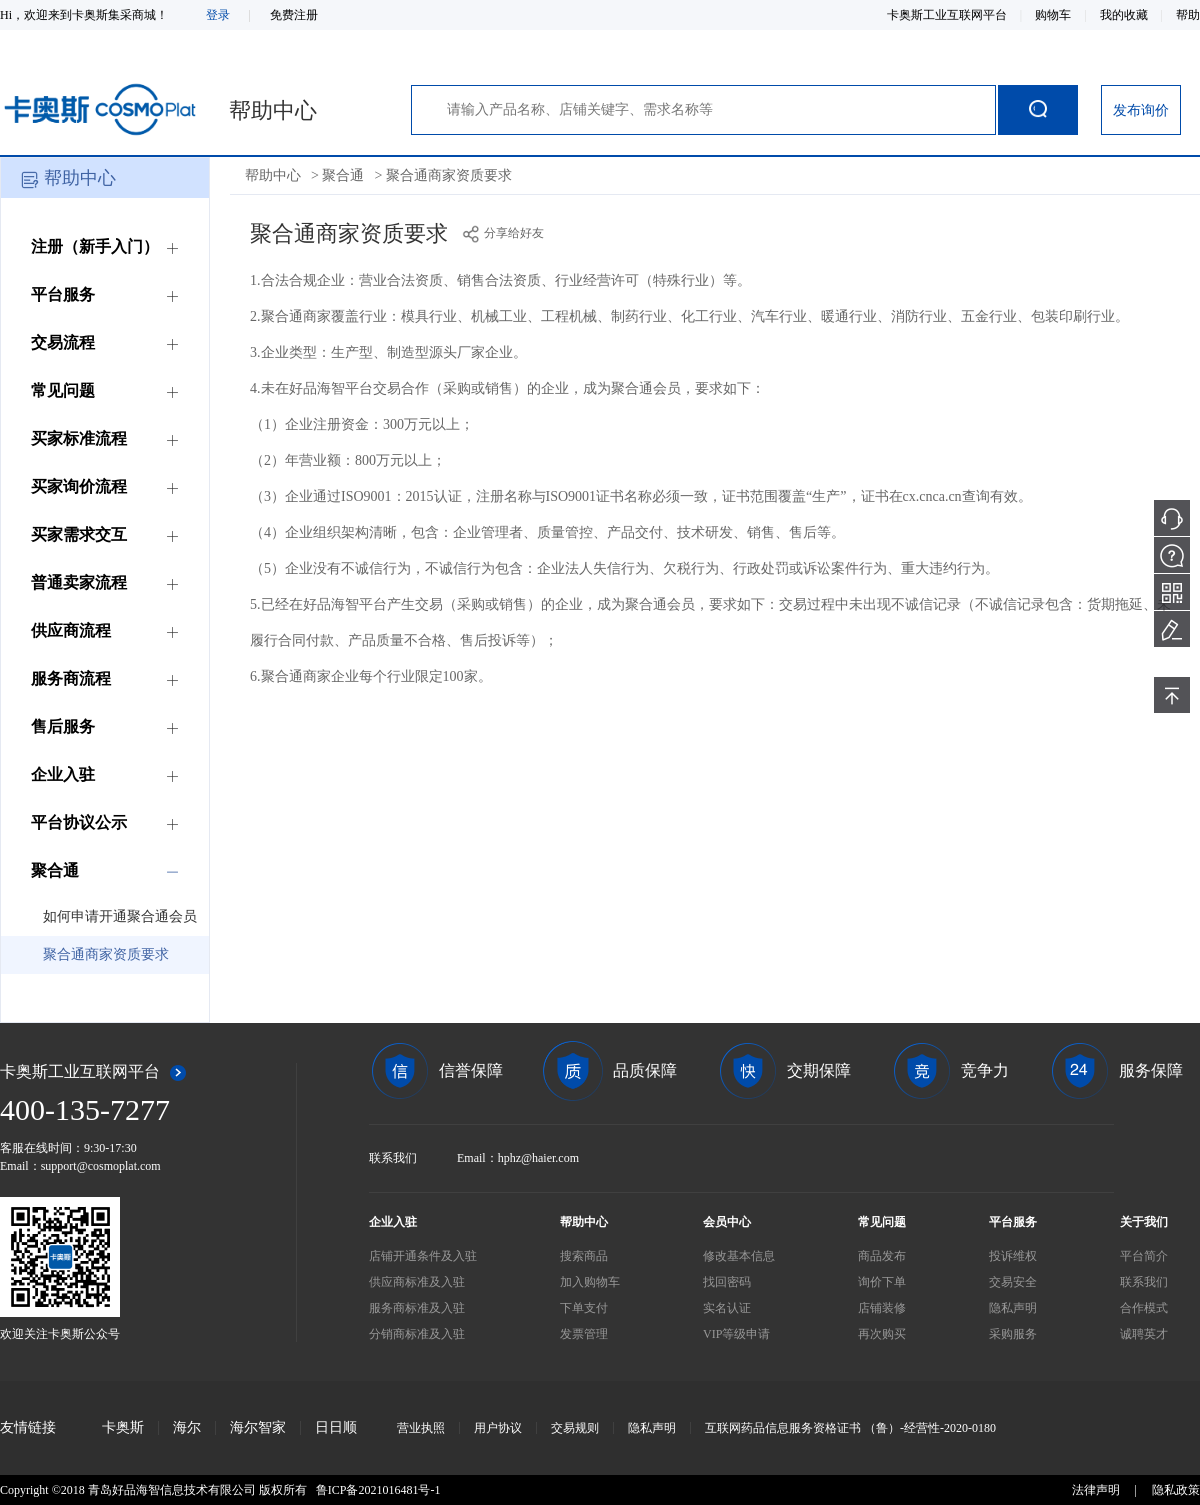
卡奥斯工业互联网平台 (948, 15)
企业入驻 (63, 774)
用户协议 (498, 1428)
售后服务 (63, 726)
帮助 (1188, 15)
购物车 (1054, 15)
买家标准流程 (79, 438)
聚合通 (55, 870)
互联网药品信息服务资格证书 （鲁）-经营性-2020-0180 (850, 1428)
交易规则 (575, 1428)
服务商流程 (71, 678)
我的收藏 (1125, 15)
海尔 (187, 1427)
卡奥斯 (123, 1427)
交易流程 (63, 342)
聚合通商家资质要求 (106, 954)
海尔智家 (258, 1427)
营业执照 (421, 1428)
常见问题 (63, 390)
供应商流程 (71, 630)
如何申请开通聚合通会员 (120, 916)
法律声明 (1096, 1490)
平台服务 (63, 294)
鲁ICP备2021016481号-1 (378, 1490)
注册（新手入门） (95, 246)
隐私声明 (652, 1428)
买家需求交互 (79, 534)
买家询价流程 (79, 486)
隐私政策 (1176, 1490)
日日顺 (336, 1427)
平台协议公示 (79, 822)
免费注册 (294, 15)
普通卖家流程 (79, 582)
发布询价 (1141, 110)
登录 (218, 15)
